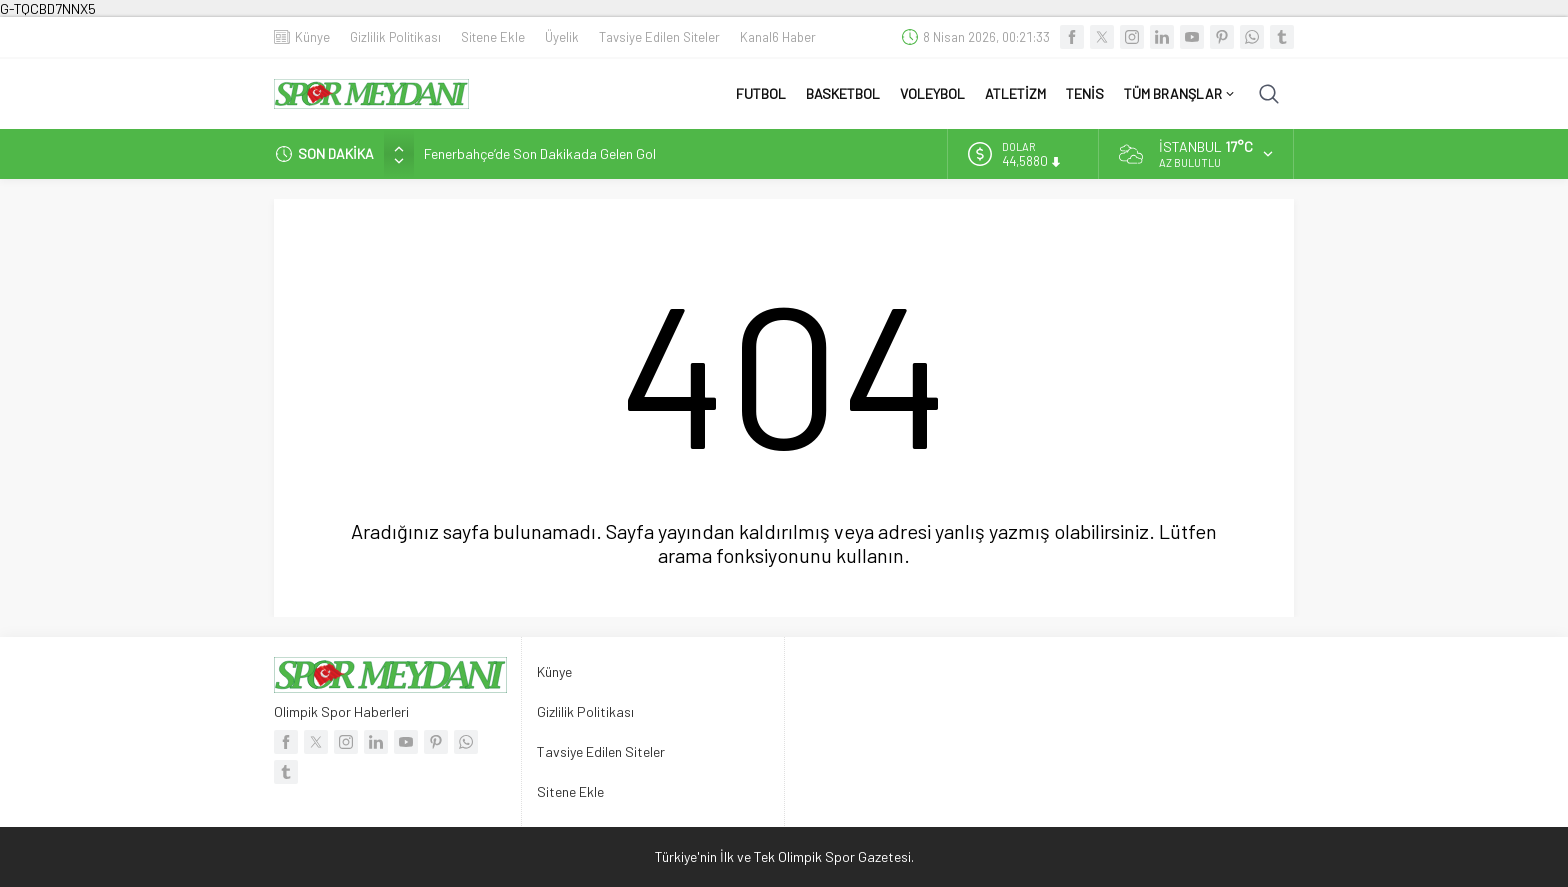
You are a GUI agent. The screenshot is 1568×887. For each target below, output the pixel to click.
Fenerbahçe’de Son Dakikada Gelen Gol (540, 153)
